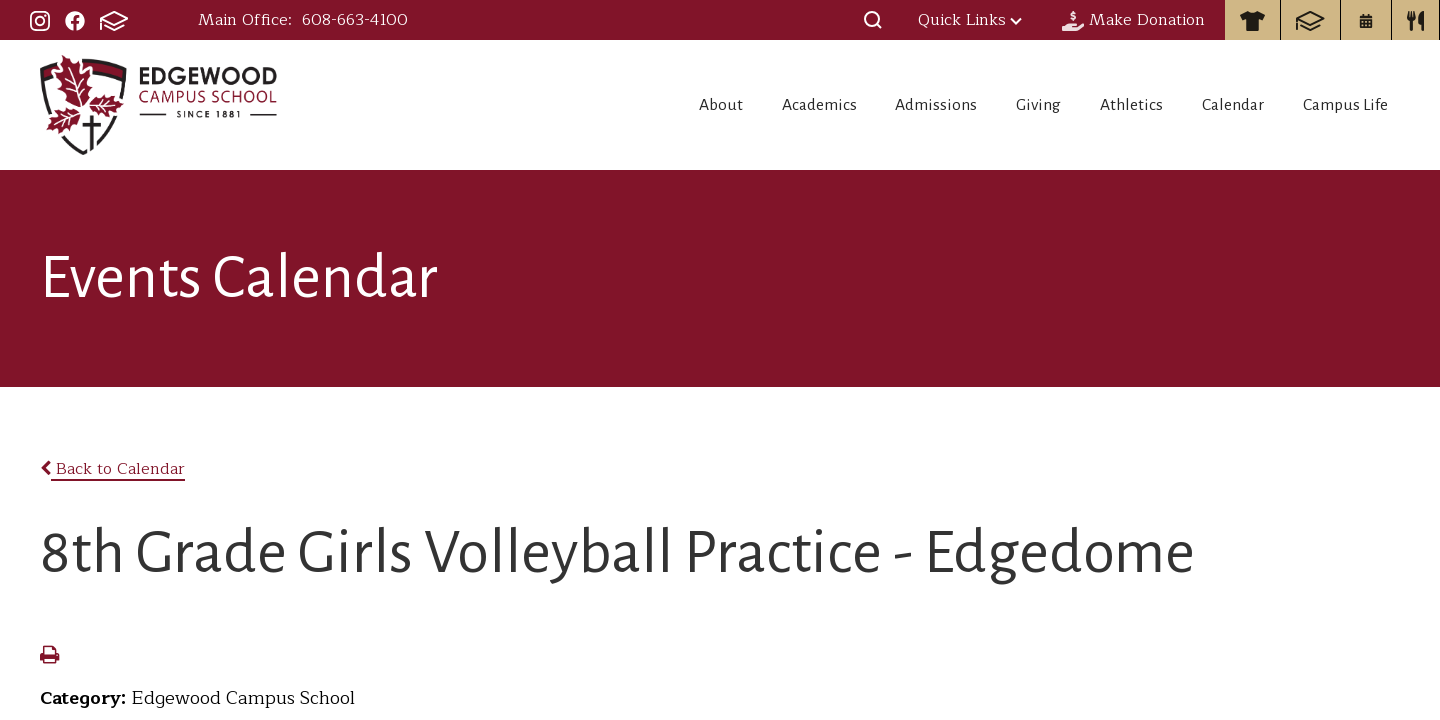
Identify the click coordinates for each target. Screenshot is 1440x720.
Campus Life (1349, 105)
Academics (769, 105)
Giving (1010, 105)
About (660, 105)
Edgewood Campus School (159, 105)
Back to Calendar (112, 469)
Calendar (1225, 105)
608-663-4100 (355, 20)
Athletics (1114, 105)
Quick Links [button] (970, 20)
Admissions (897, 105)
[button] (873, 20)
